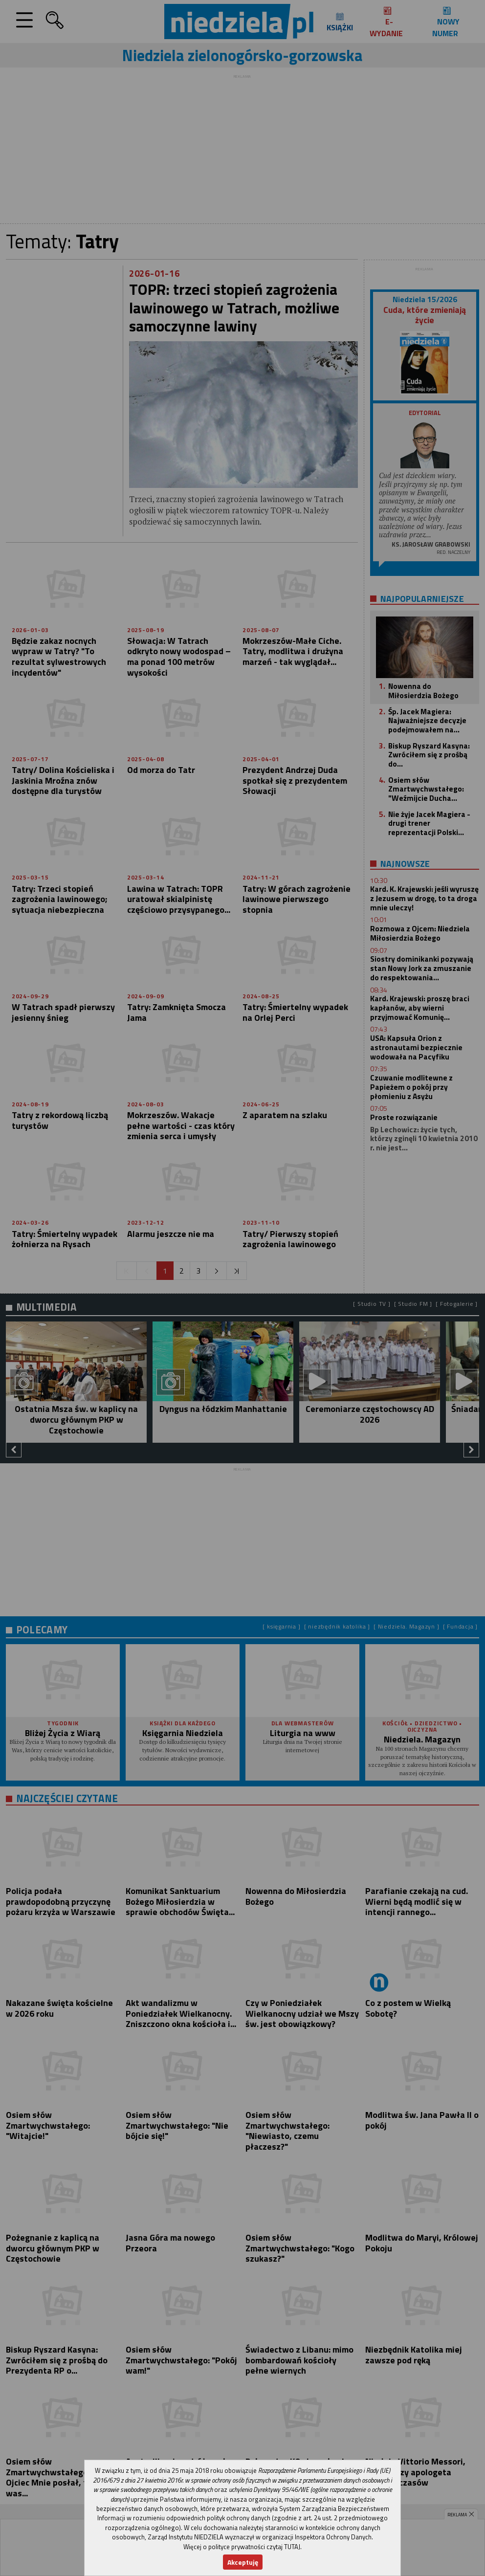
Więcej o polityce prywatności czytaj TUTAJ (241, 2547)
